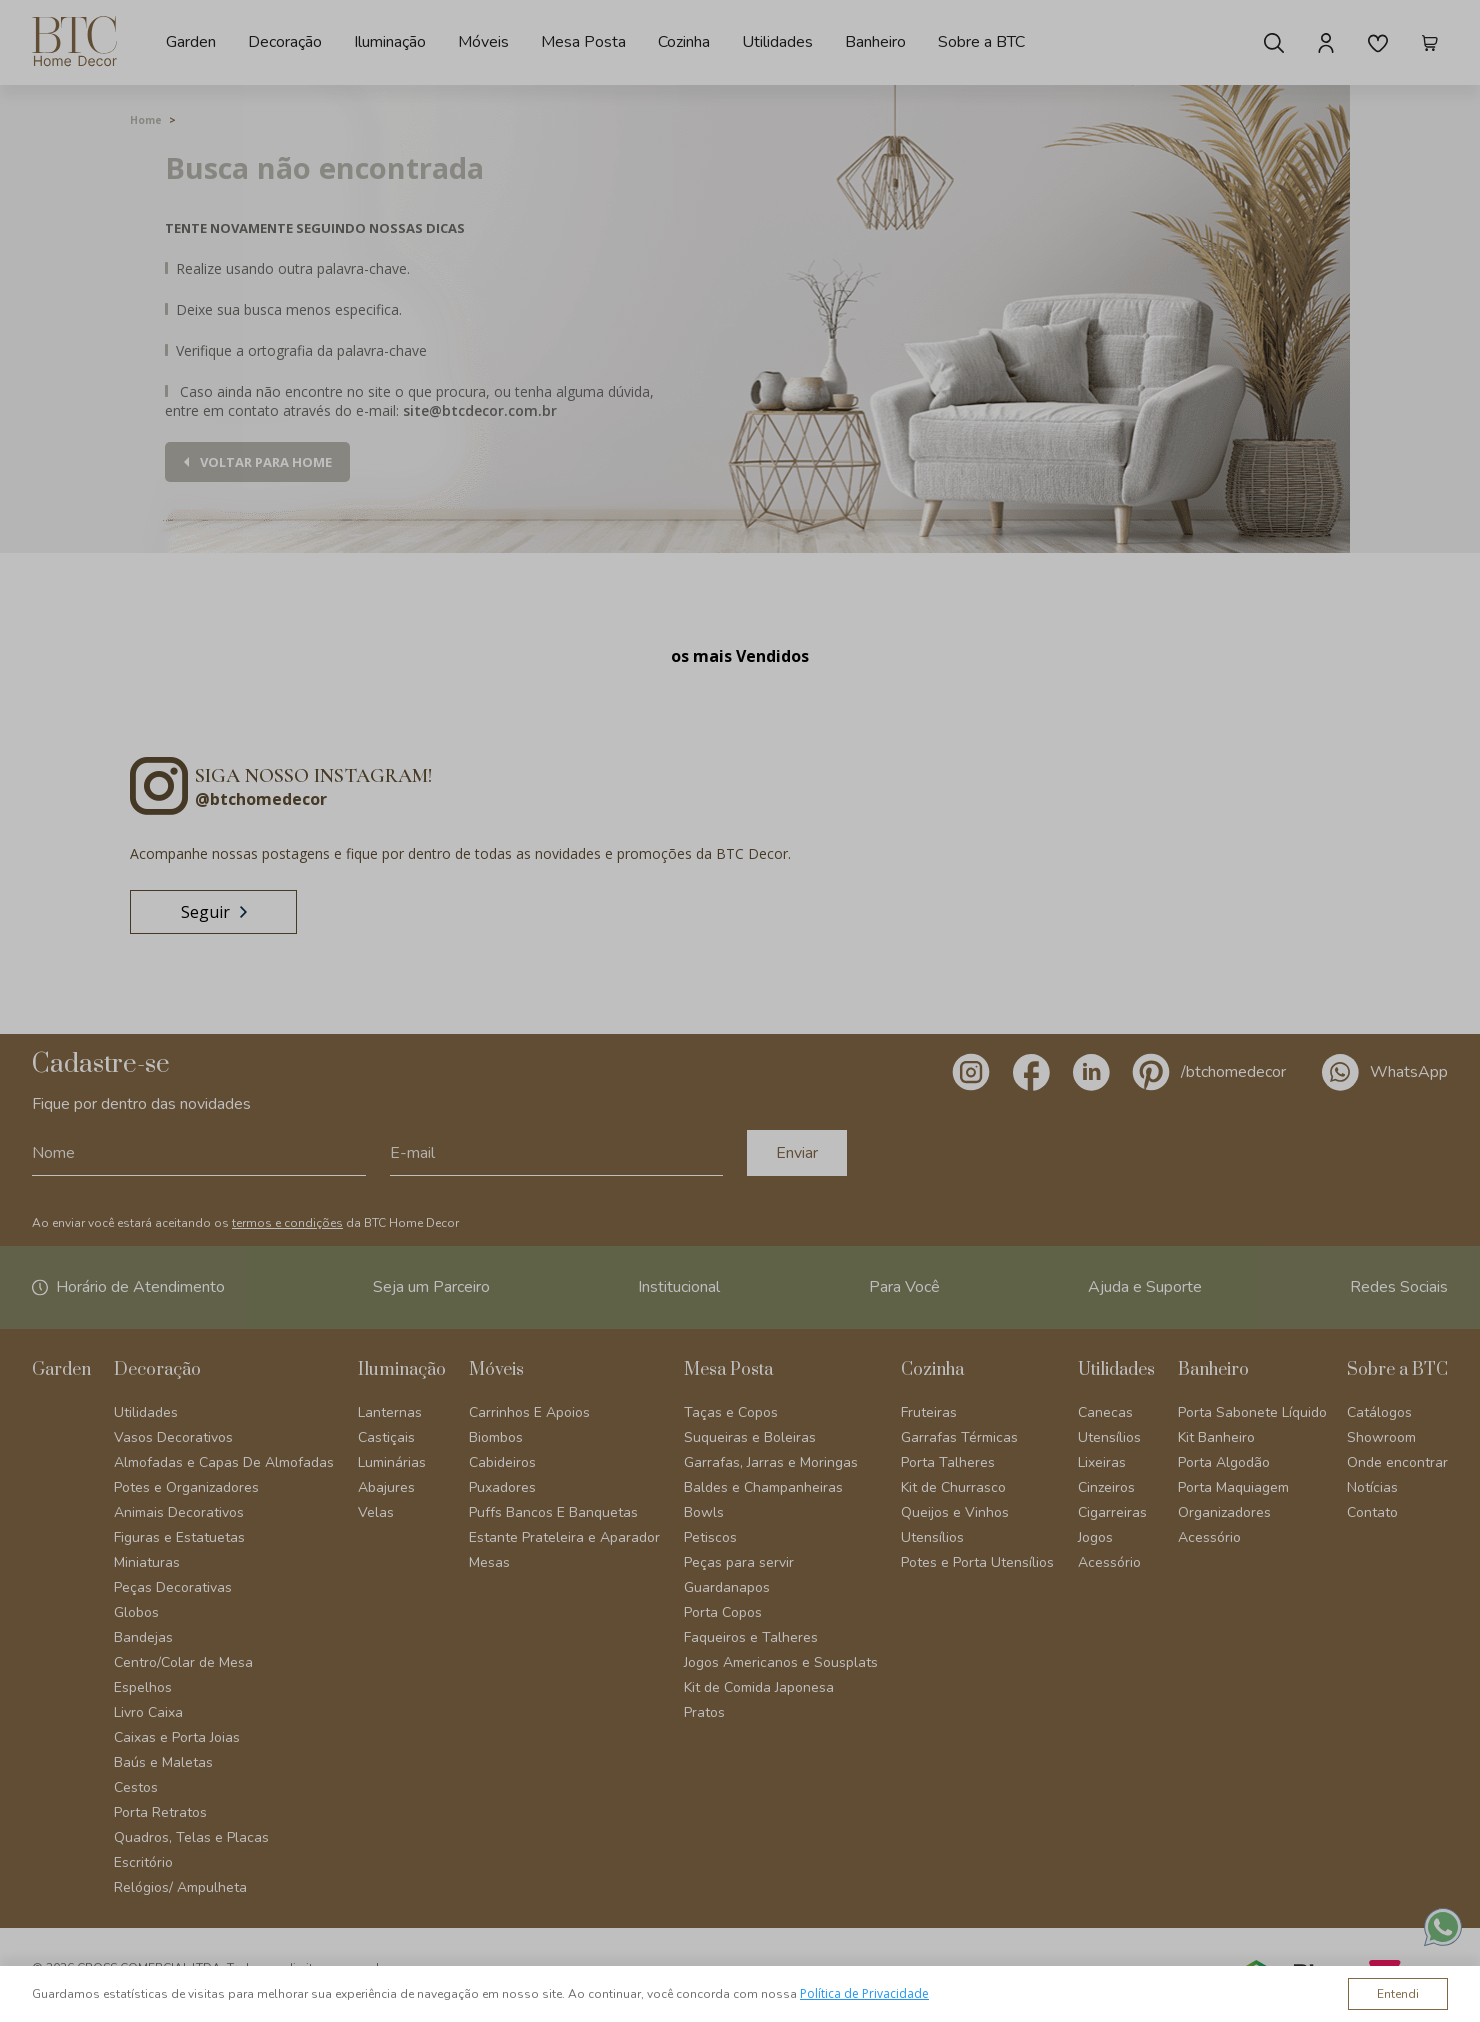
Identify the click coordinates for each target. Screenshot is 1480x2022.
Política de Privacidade (864, 1993)
